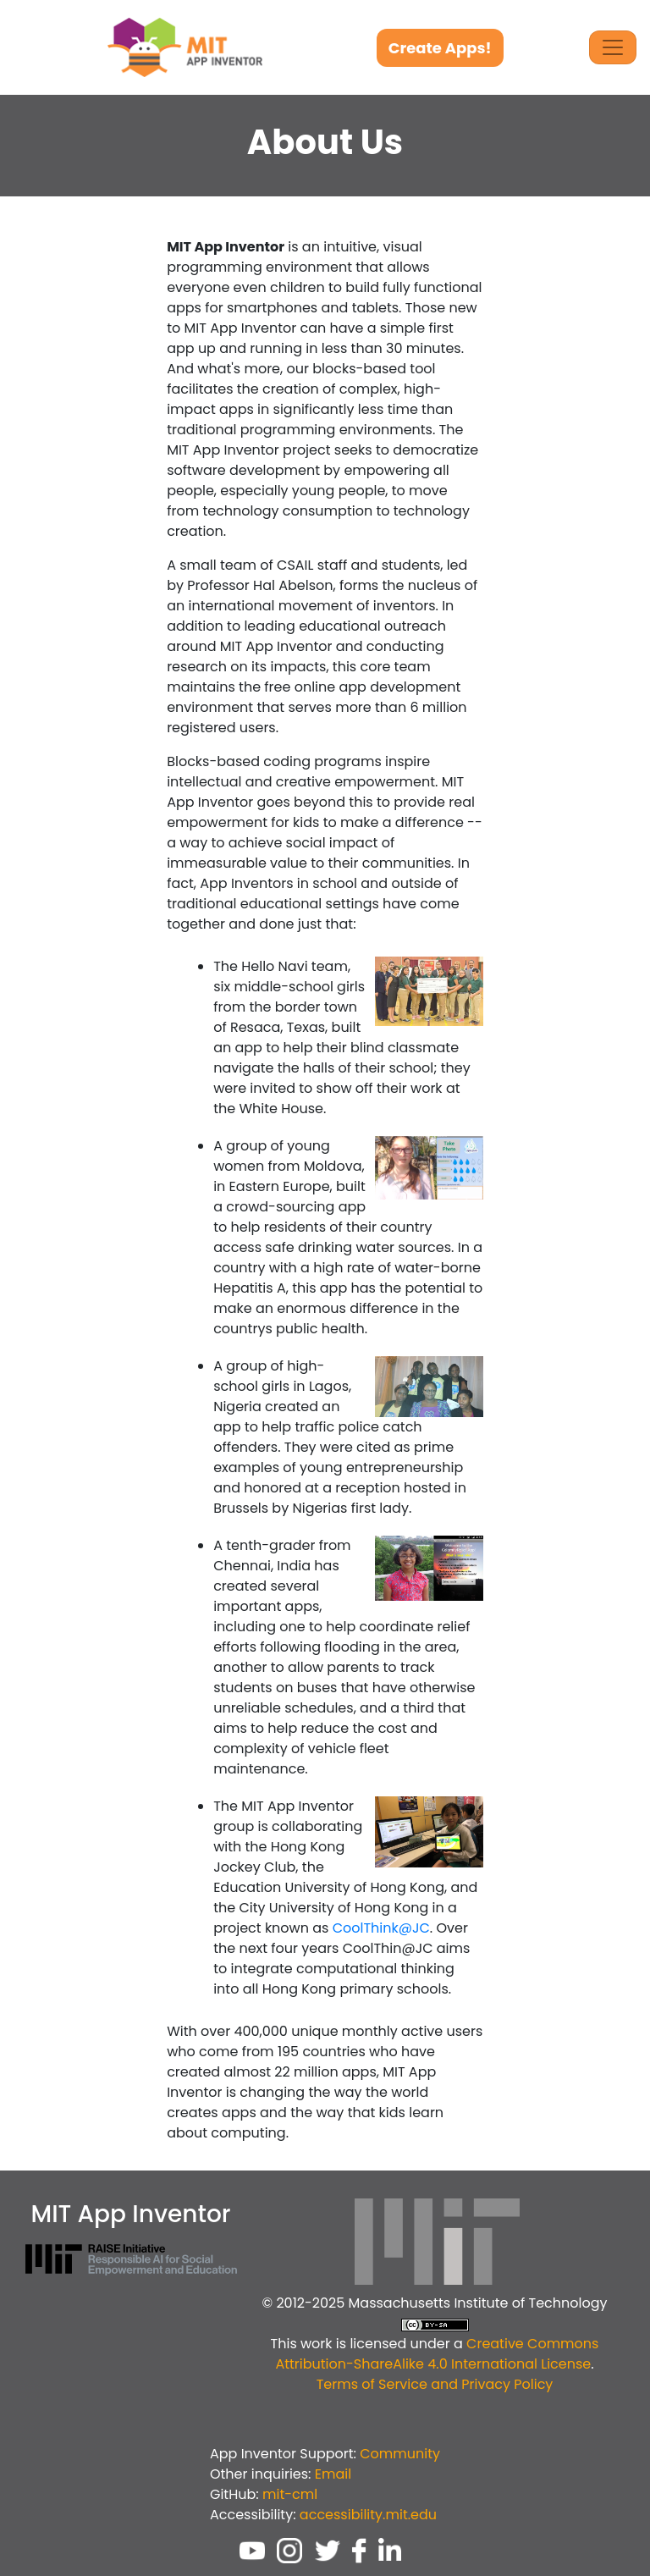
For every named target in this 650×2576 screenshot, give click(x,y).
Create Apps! (440, 47)
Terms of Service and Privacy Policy (435, 2384)
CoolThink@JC (381, 1928)
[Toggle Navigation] (612, 47)
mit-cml (289, 2494)
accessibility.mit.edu (368, 2514)
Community (400, 2453)
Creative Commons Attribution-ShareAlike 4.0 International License (436, 2354)
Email (333, 2474)
